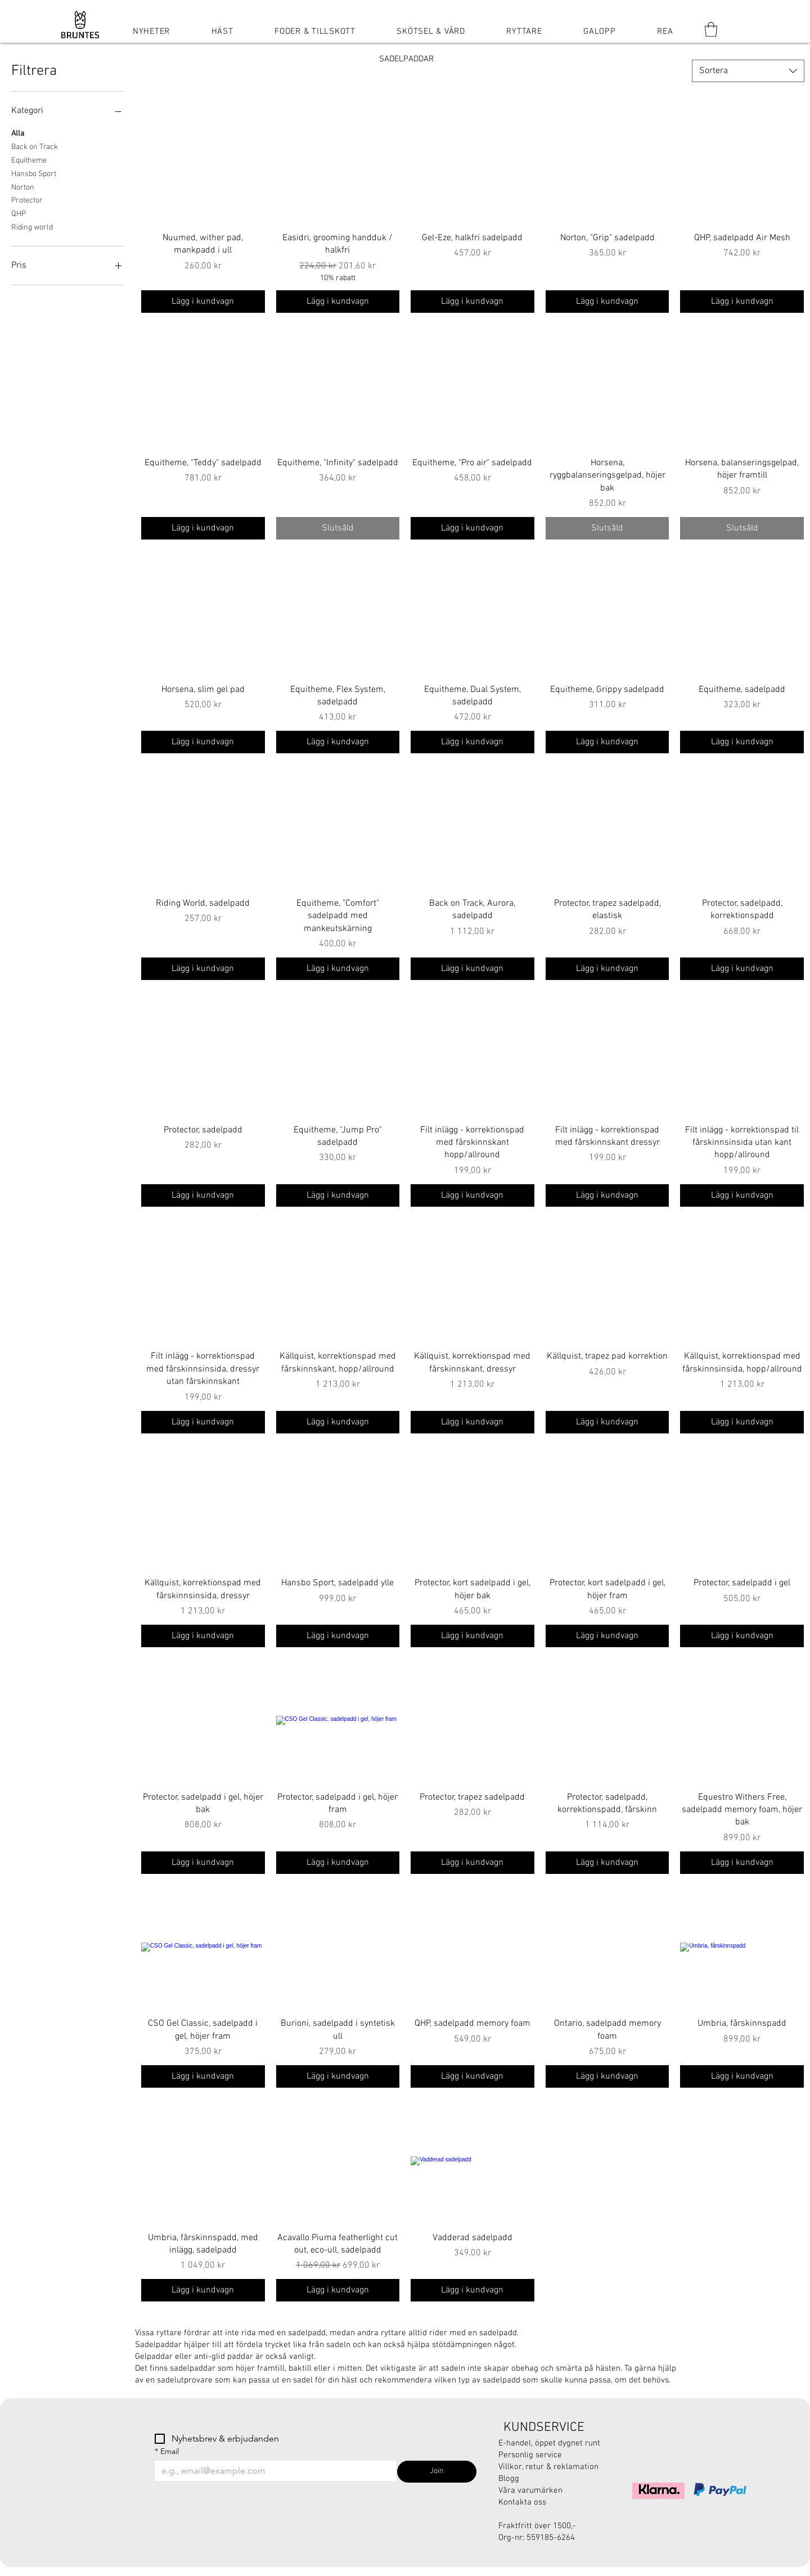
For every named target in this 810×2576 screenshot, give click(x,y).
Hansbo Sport (33, 173)
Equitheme (29, 159)
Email (167, 2451)
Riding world (32, 226)
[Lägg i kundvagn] (203, 301)
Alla (17, 132)
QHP (18, 213)
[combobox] (748, 71)
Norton (22, 186)
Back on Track (34, 146)
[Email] (272, 2471)
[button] (711, 29)
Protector (27, 199)
